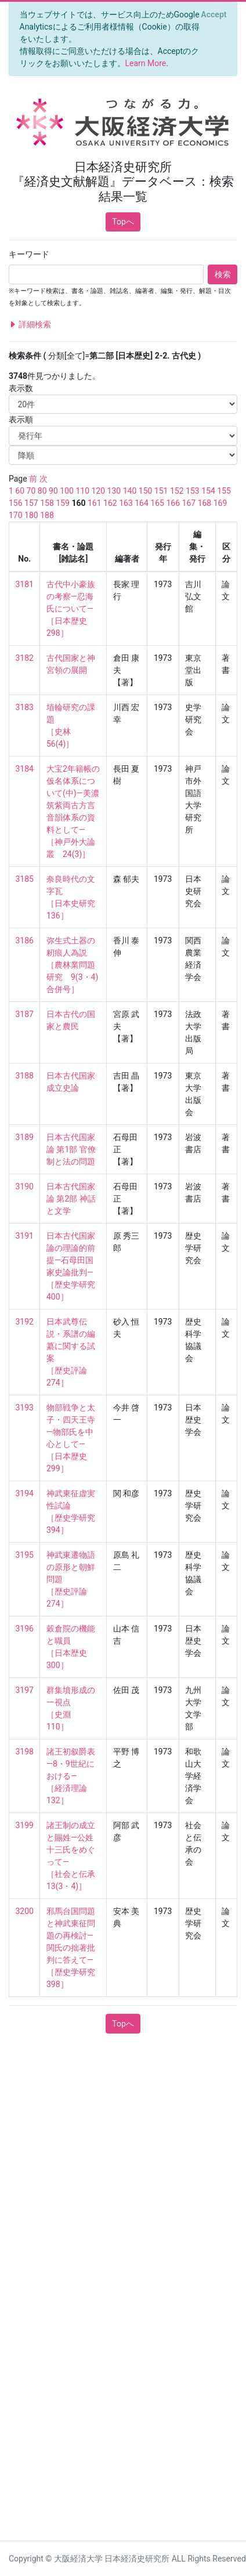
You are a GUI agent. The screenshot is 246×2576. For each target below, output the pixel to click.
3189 (25, 1137)
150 (146, 490)
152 (177, 490)
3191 (25, 1235)
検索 (223, 274)
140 (130, 490)
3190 (25, 1186)
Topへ (123, 221)
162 (110, 503)
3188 (25, 1075)
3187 (25, 1014)
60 (19, 490)
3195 (25, 1555)
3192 (25, 1321)
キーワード (29, 254)
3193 (25, 1407)
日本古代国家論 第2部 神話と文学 (71, 1198)
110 (82, 490)
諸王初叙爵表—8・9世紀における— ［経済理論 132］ (70, 1776)
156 (16, 503)
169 (220, 503)
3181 (25, 584)
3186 (25, 940)
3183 (25, 707)
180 (31, 515)
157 (31, 503)
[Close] (214, 14)
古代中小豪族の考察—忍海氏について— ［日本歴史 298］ (70, 609)
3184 (25, 768)
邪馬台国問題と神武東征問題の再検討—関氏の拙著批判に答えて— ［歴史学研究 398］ (74, 1947)
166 (173, 503)
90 (53, 490)
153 (193, 490)
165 (157, 503)
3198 (25, 1751)
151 (161, 490)
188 (47, 515)
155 (224, 490)
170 (16, 515)
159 (63, 503)
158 (47, 503)
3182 (25, 658)
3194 (25, 1493)
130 (114, 490)
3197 (25, 1690)
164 (142, 503)
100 (67, 490)
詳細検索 (30, 325)
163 (126, 503)
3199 (25, 1825)
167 (189, 503)
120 (98, 490)
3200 (25, 1911)
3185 (25, 879)
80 (42, 490)
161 (95, 503)
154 (208, 490)
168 (205, 503)
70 (31, 490)
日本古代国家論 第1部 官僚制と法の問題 (71, 1149)
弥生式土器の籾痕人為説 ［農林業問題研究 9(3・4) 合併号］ (73, 965)
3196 (25, 1628)
